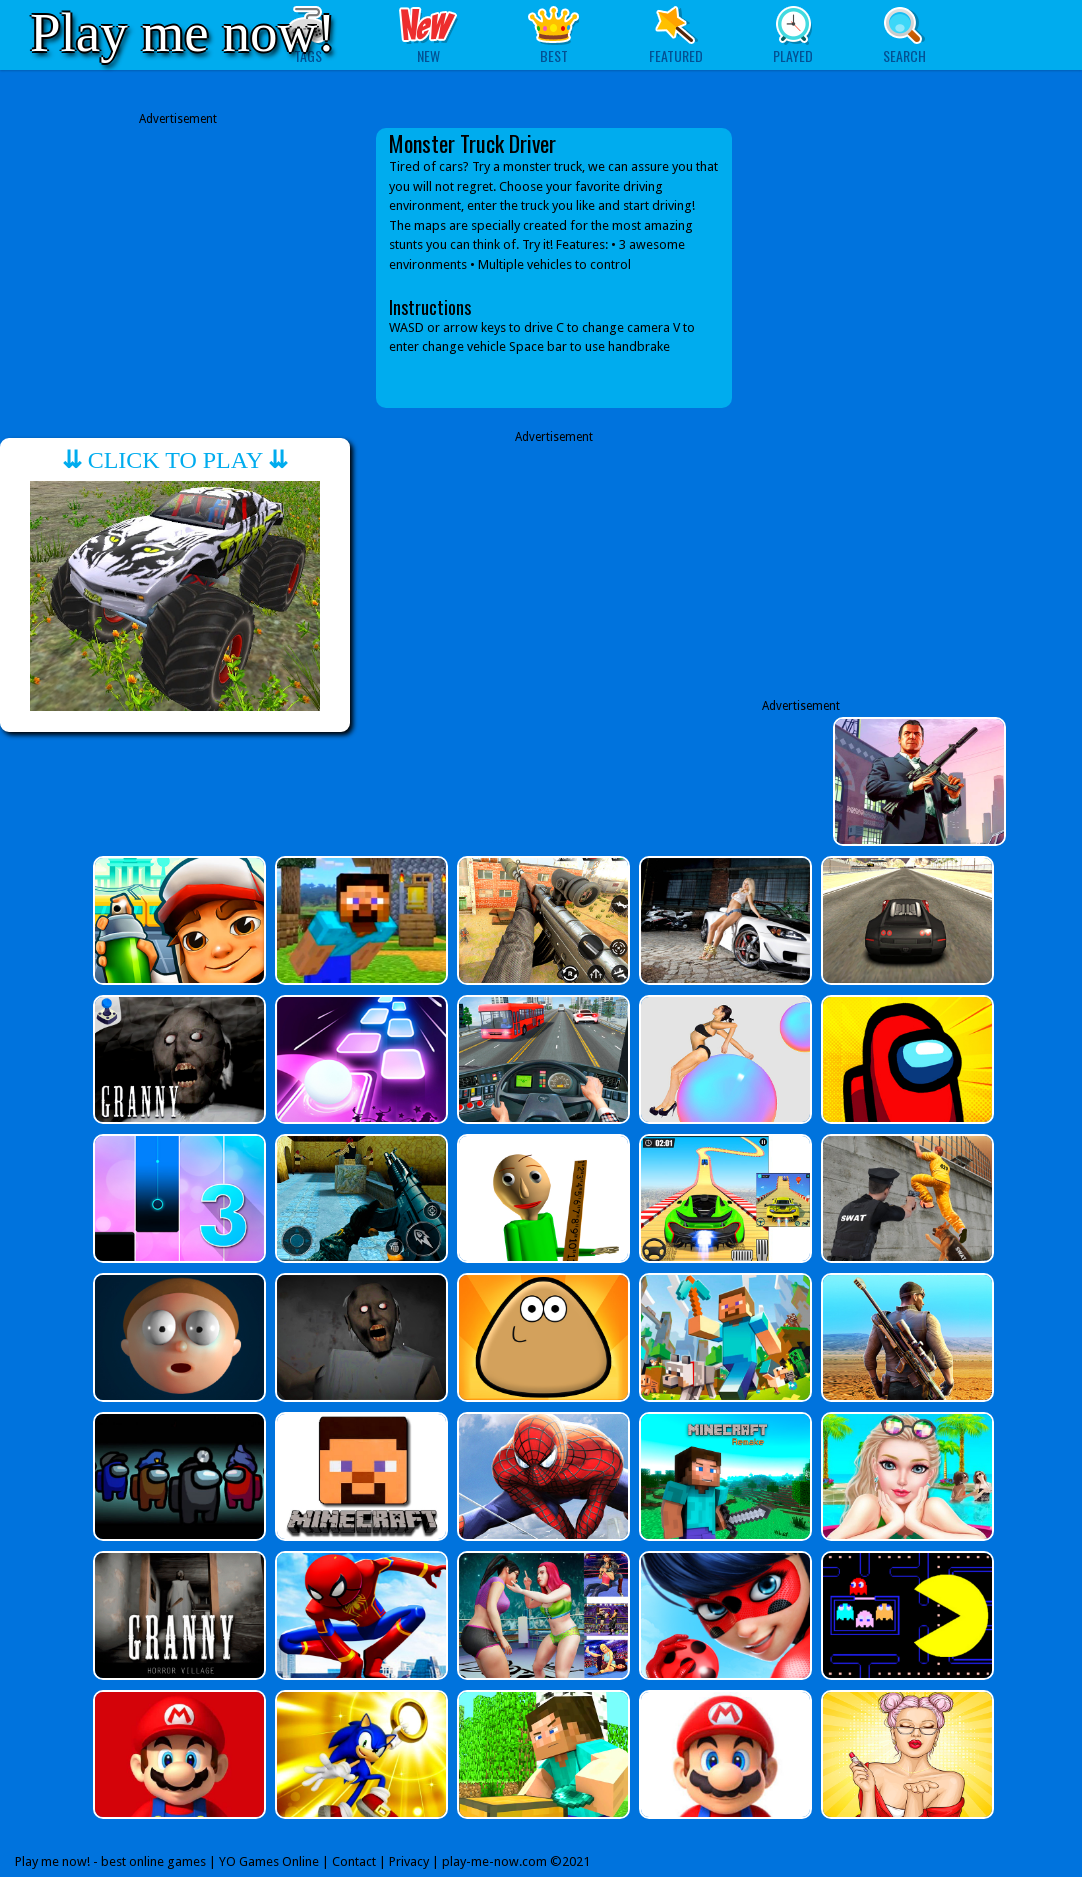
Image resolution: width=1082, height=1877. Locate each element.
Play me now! (183, 32)
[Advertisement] (178, 268)
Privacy (409, 1861)
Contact (354, 1861)
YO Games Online (269, 1861)
